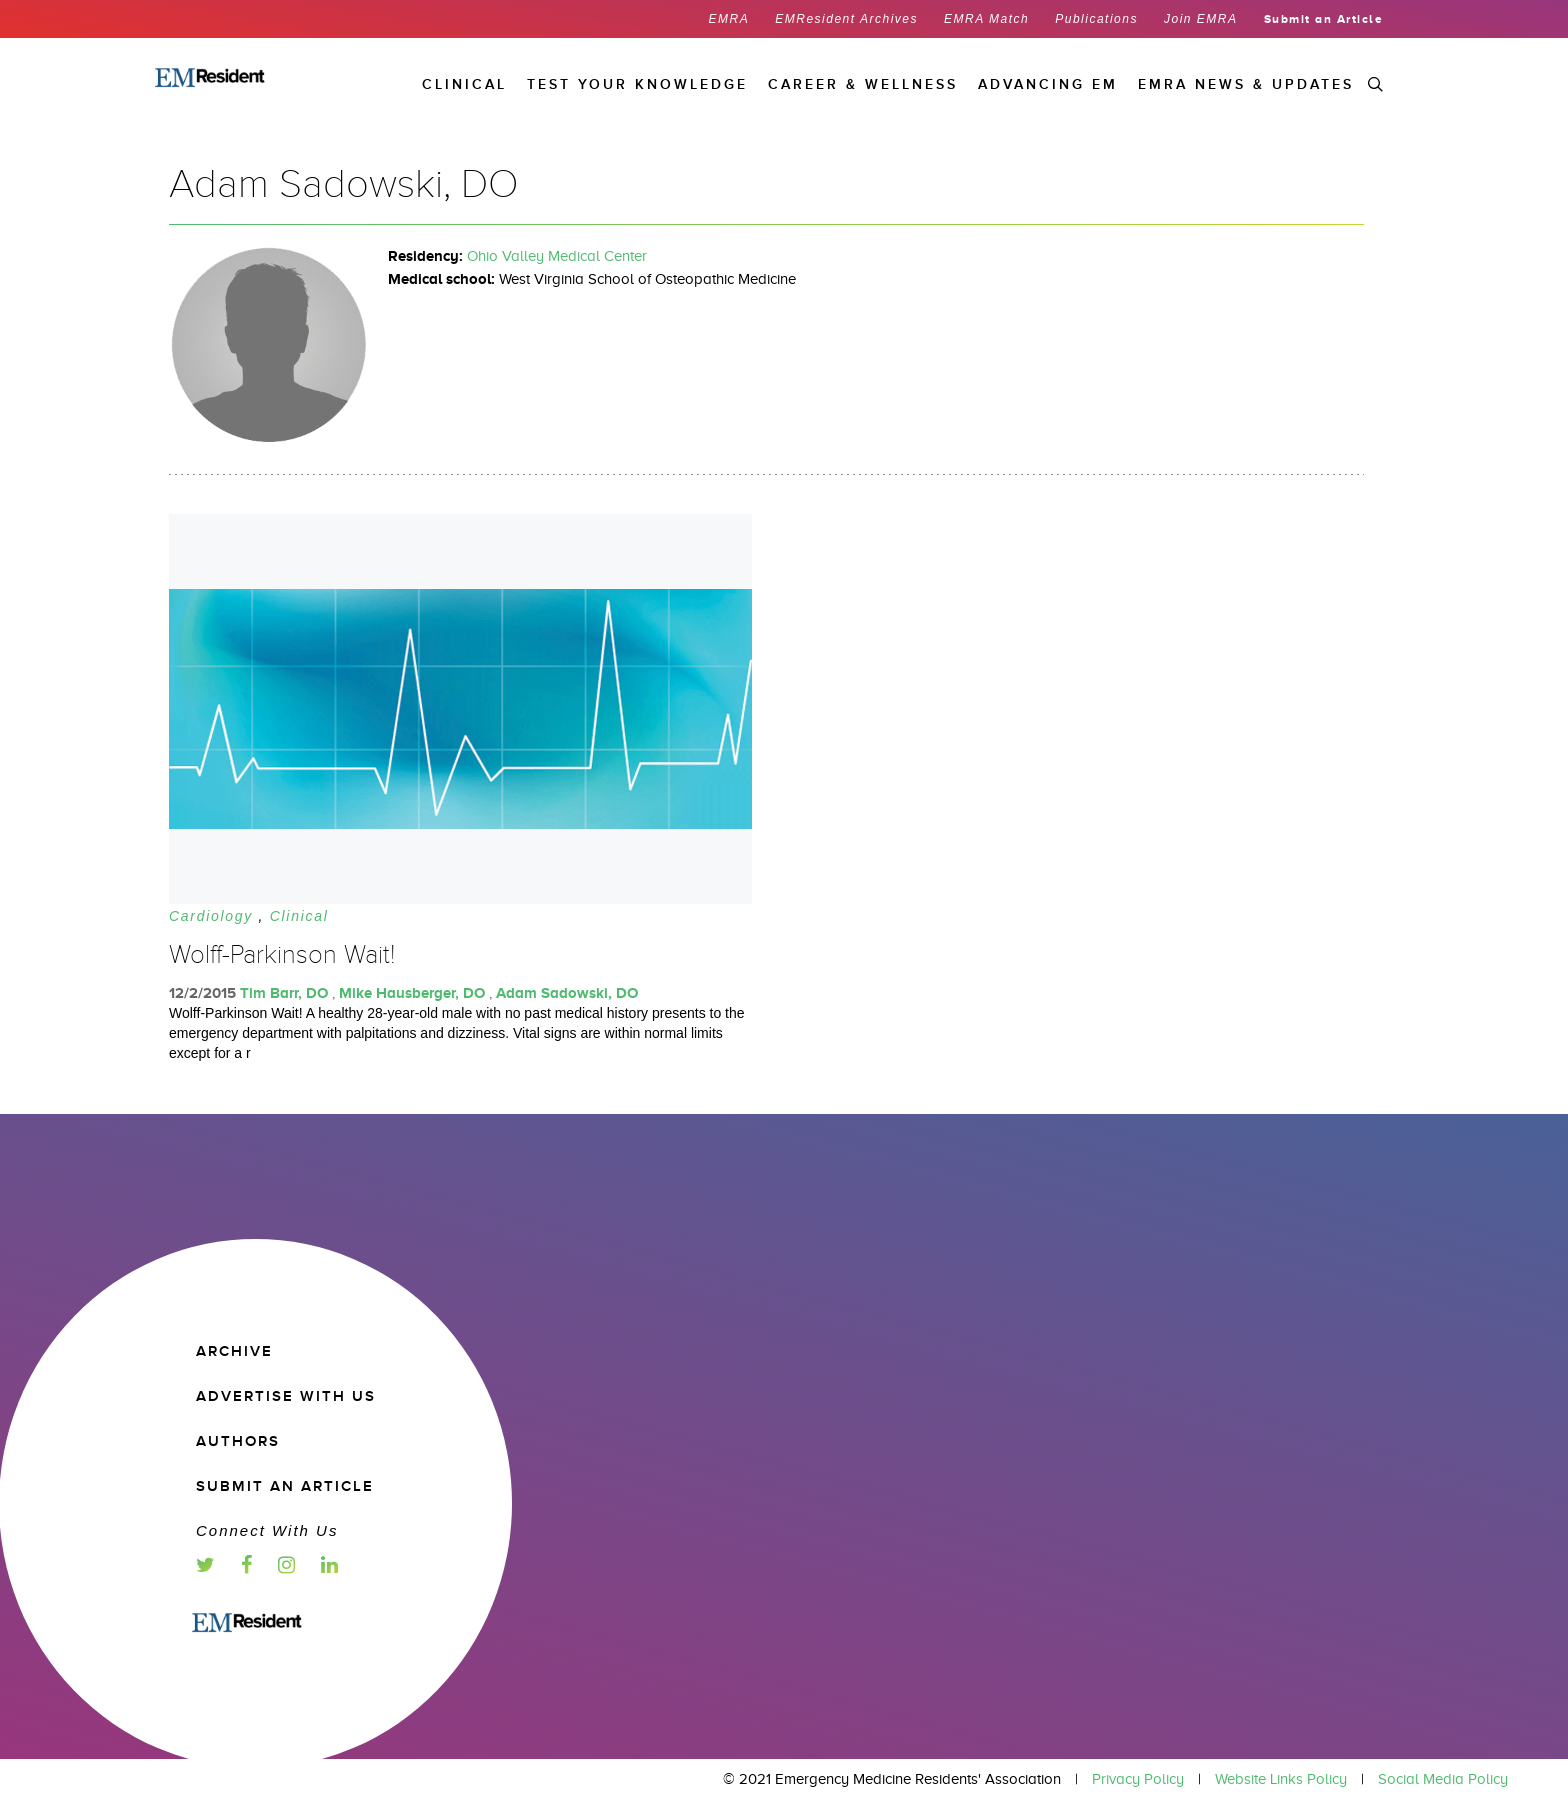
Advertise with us (286, 1396)
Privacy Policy (1138, 1779)
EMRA (729, 19)
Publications (1096, 19)
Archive (234, 1351)
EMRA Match (986, 19)
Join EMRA (1201, 19)
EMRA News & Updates (1246, 84)
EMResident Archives (846, 19)
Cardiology (211, 916)
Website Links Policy (1281, 1779)
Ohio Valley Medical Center (557, 256)
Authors (238, 1441)
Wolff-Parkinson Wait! (282, 954)
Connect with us (267, 1530)
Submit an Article (1324, 19)
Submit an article (285, 1486)
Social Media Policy (1443, 1779)
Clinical (299, 916)
